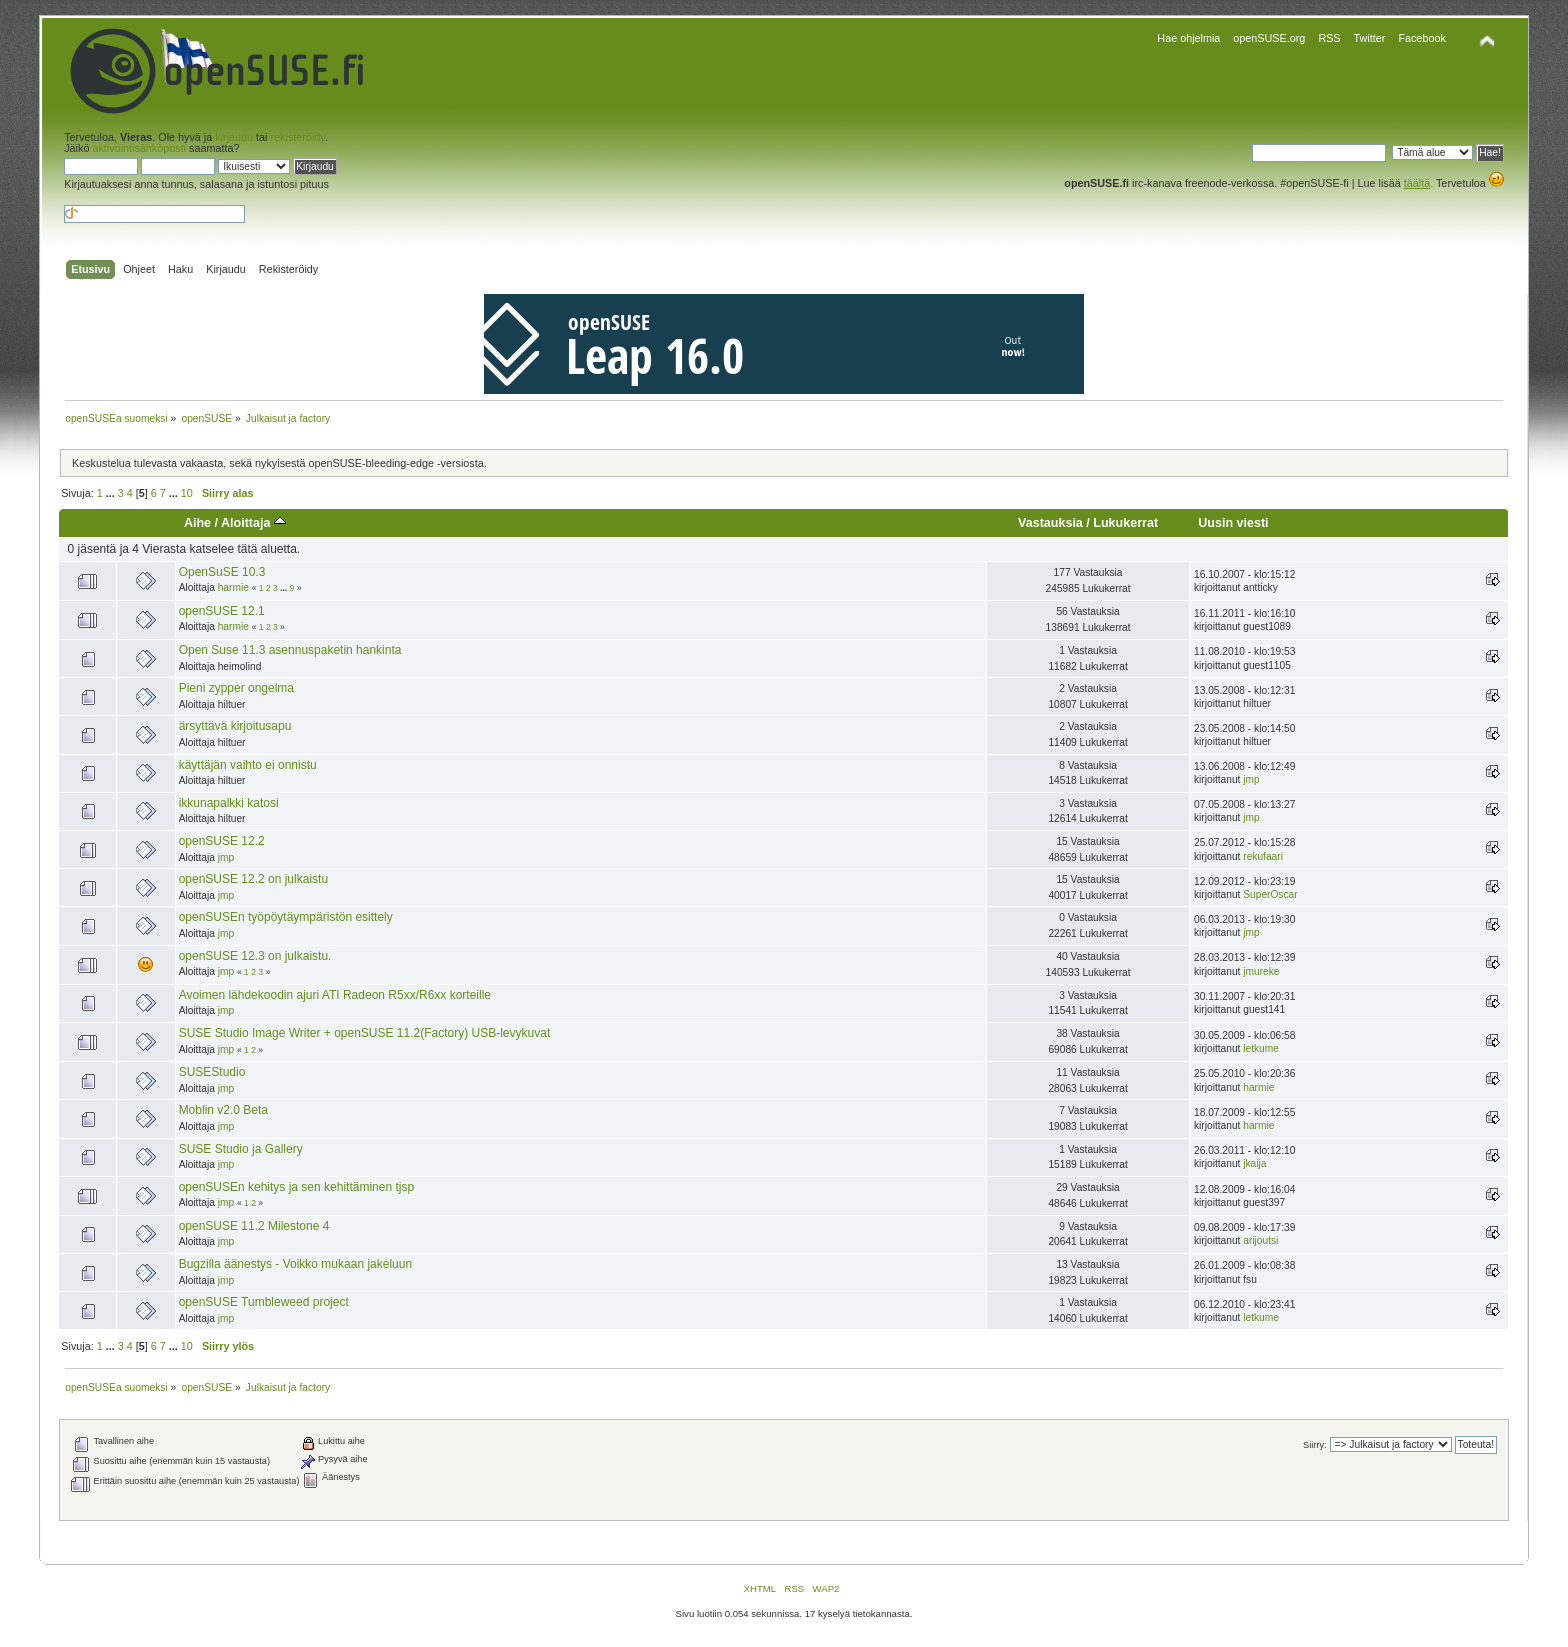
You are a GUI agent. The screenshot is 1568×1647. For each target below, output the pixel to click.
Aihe (197, 523)
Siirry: (1314, 1445)
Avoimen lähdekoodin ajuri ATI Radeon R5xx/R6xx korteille (335, 995)
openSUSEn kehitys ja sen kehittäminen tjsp (296, 1187)
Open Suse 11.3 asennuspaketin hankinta (290, 650)
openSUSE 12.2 (222, 841)
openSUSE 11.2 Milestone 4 (254, 1226)
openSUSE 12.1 (222, 611)
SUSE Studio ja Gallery (241, 1149)
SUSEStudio (212, 1072)
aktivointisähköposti (139, 148)
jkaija (1254, 1163)
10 (187, 493)
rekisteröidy (298, 137)
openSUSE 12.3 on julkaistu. (255, 956)
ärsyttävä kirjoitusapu (235, 726)
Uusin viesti (1233, 523)
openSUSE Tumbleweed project (264, 1302)
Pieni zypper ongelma (236, 688)
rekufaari (1263, 856)
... (112, 493)
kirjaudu (234, 137)
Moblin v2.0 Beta (223, 1110)
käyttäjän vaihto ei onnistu (248, 765)
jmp (1251, 779)
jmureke (1261, 971)
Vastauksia (1050, 523)
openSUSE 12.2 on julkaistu (253, 879)
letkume (1261, 1048)
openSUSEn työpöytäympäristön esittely (286, 917)
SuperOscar (1270, 894)
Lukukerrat (1125, 523)
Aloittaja (253, 523)
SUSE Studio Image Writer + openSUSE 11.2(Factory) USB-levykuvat (365, 1033)
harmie (233, 587)
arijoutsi (1260, 1240)
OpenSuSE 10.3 (222, 572)
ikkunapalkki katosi (229, 803)
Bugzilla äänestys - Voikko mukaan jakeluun (295, 1264)
